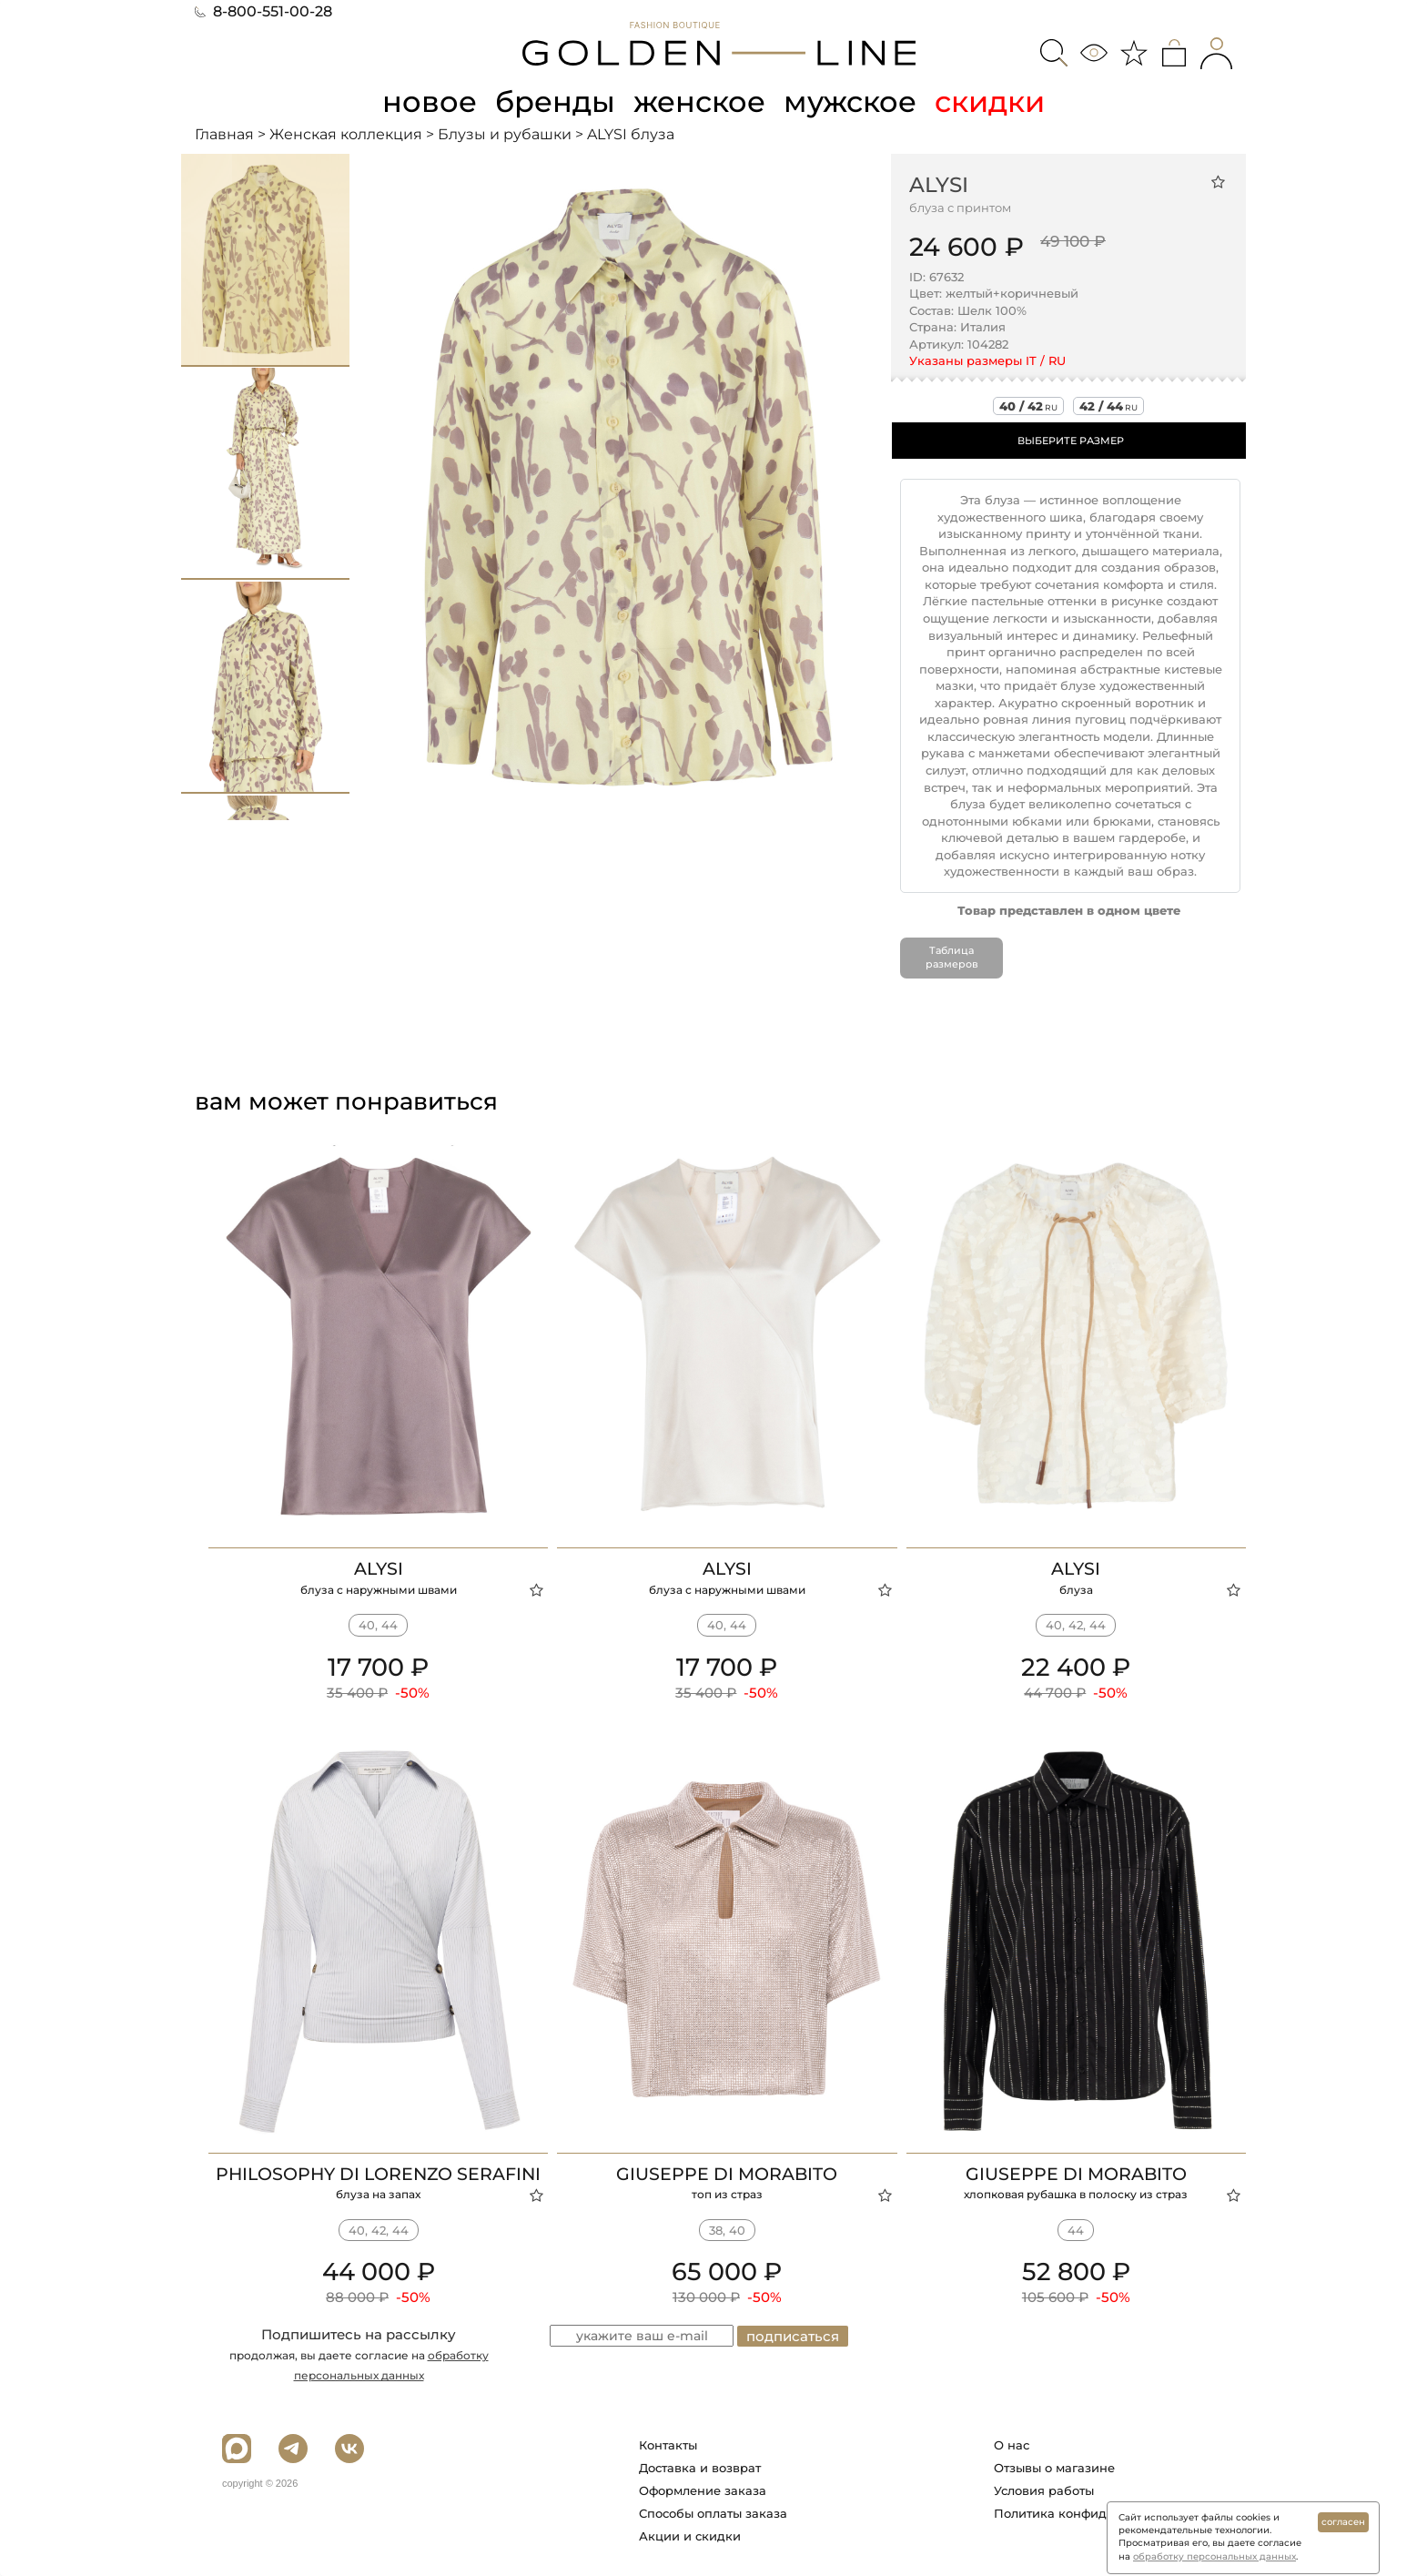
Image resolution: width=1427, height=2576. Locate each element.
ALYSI (938, 185)
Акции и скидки (690, 2536)
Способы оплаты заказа (713, 2513)
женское (699, 101)
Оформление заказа (702, 2490)
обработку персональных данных (1214, 2556)
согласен (1343, 2522)
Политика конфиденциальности (1094, 2513)
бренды (555, 101)
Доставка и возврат (700, 2467)
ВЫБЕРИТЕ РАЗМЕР (1070, 440)
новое (429, 101)
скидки (990, 101)
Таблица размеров (952, 957)
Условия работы (1044, 2490)
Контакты (668, 2445)
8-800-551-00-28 (263, 11)
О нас (1011, 2445)
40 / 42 (1028, 406)
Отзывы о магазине (1054, 2467)
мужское (850, 101)
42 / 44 (1108, 406)
